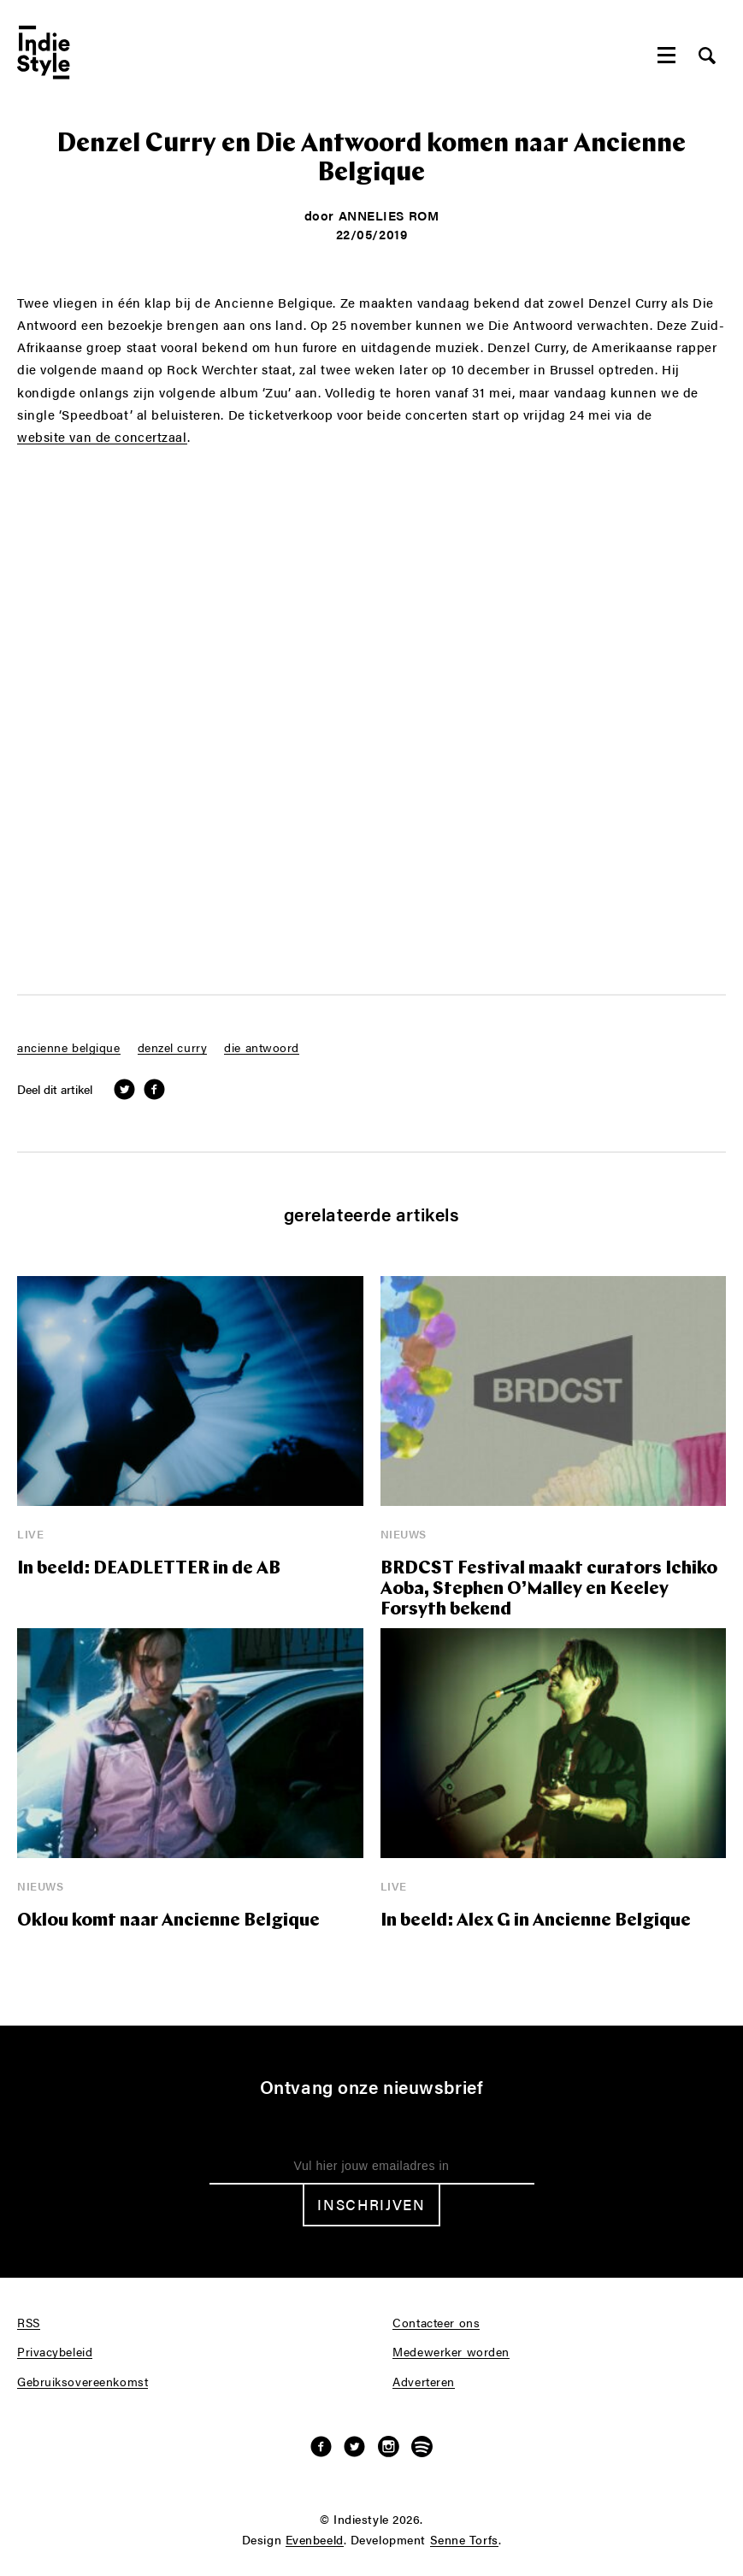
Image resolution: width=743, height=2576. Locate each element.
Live (30, 1534)
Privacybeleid (54, 2352)
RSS (28, 2323)
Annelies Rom (389, 215)
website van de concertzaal (102, 437)
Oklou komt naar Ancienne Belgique (168, 1921)
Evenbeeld (315, 2540)
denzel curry (173, 1048)
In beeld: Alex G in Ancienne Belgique (535, 1921)
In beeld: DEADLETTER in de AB (148, 1569)
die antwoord (261, 1048)
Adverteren (423, 2382)
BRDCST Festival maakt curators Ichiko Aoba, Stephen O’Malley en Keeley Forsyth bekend (548, 1589)
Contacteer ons (436, 2323)
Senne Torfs (464, 2540)
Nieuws (403, 1534)
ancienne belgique (69, 1048)
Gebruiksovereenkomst (82, 2382)
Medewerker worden (451, 2352)
